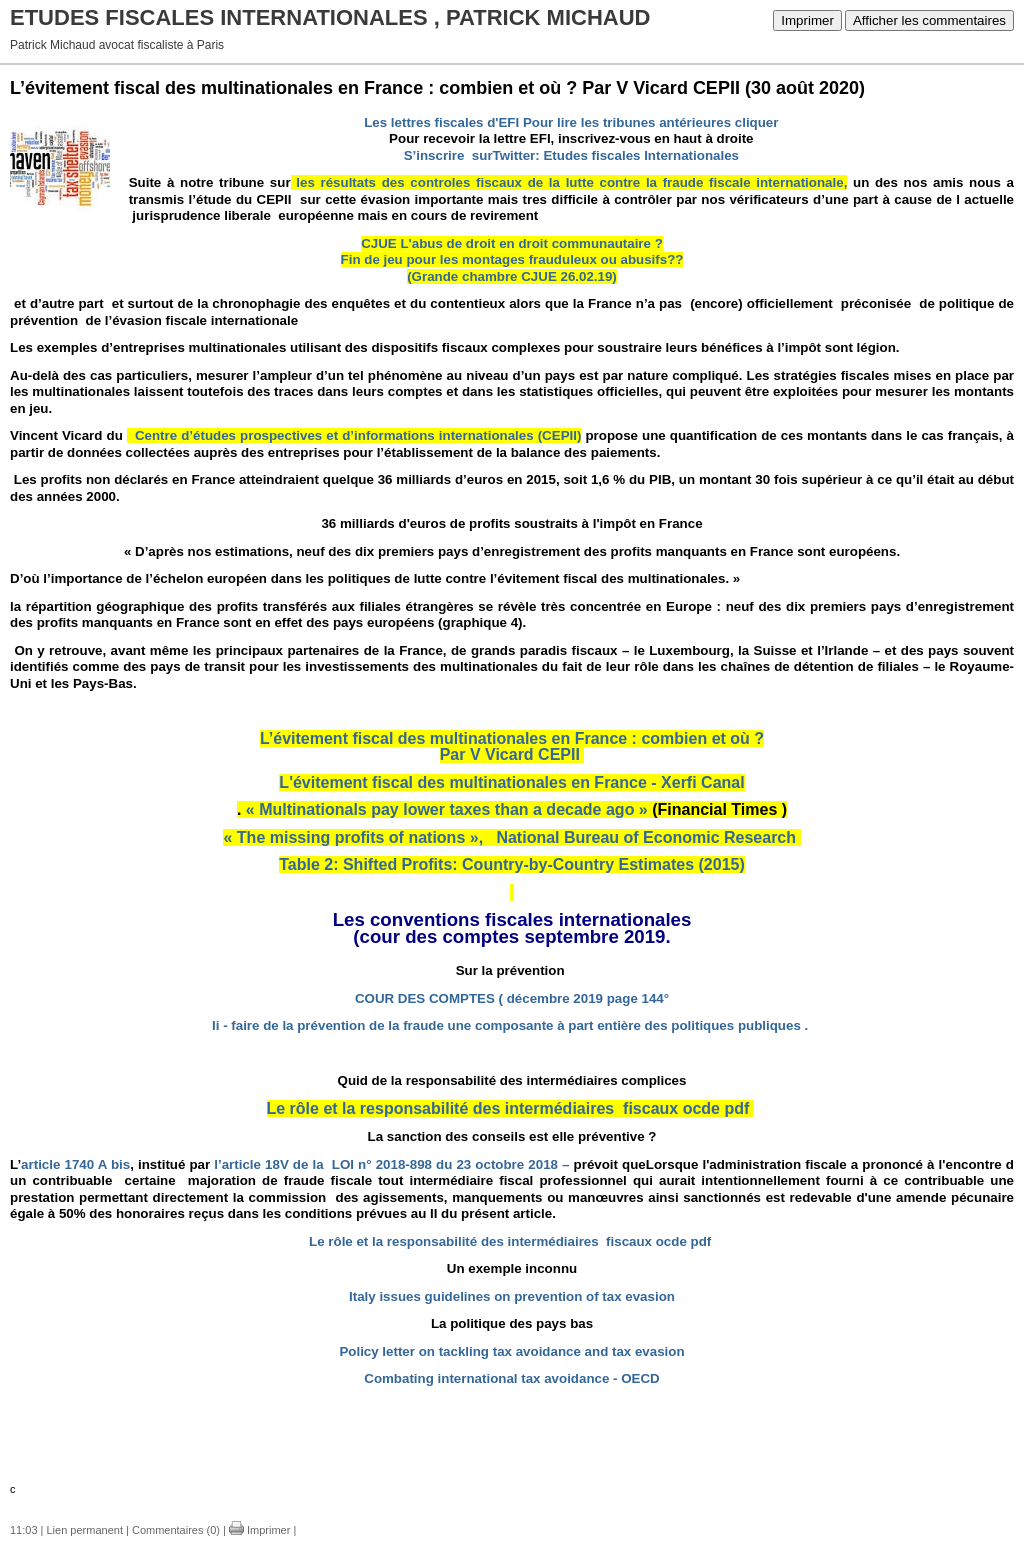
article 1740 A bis (75, 1164)
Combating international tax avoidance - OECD (511, 1378)
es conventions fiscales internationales (517, 919)
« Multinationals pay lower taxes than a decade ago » (447, 809)
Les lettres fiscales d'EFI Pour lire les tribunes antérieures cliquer (571, 122)
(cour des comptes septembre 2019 (509, 936)
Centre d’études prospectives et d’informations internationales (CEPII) (354, 435)
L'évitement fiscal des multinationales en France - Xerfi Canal (511, 782)
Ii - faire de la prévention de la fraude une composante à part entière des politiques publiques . (510, 1025)
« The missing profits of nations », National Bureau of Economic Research (509, 837)
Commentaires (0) (176, 1530)
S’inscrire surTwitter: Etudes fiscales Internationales (571, 155)
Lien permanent (85, 1530)
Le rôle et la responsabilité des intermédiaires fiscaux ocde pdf (508, 1108)
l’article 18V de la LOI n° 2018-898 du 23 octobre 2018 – (391, 1164)
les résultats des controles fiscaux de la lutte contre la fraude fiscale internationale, (569, 182)
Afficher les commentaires (929, 20)
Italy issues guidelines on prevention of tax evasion (512, 1296)
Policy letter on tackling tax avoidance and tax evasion (511, 1351)
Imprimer (807, 20)
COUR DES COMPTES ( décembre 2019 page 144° (512, 998)
